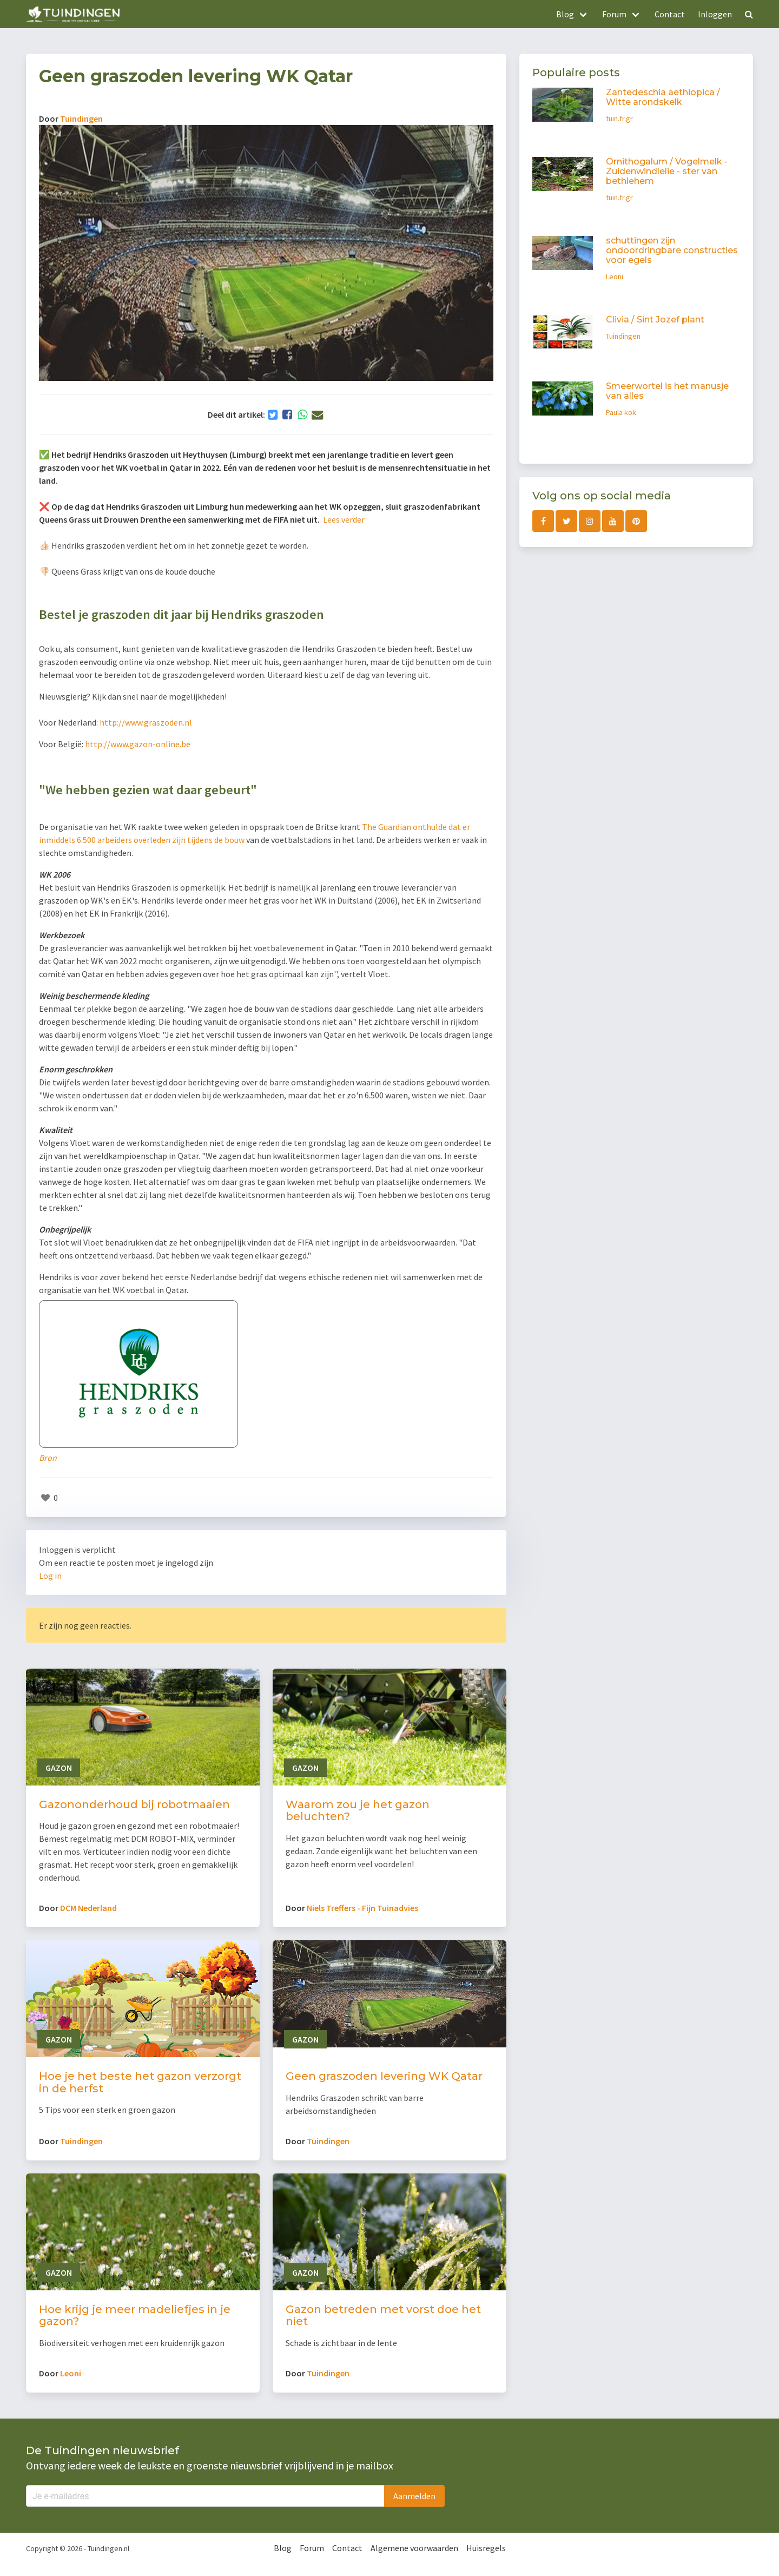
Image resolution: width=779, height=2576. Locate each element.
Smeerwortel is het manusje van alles (667, 391)
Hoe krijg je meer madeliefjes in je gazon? (134, 2315)
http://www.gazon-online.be (137, 744)
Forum (312, 2547)
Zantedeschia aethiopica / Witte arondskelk (663, 97)
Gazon (58, 1767)
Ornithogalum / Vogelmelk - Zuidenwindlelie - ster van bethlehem (667, 171)
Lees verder (344, 519)
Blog (283, 2547)
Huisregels (486, 2547)
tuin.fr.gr (619, 118)
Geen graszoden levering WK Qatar (384, 2076)
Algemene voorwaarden (414, 2547)
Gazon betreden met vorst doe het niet (383, 2315)
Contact (670, 14)
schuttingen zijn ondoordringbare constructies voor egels (672, 250)
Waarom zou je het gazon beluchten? (358, 1810)
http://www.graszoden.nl (146, 722)
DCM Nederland (88, 1907)
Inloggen (715, 14)
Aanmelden (414, 2496)
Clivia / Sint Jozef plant (655, 319)
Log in (50, 1575)
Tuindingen (81, 118)
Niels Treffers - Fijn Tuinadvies (362, 1907)
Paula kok (621, 412)
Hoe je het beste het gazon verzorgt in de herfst (140, 2082)
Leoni (70, 2373)
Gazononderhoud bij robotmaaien (134, 1804)
